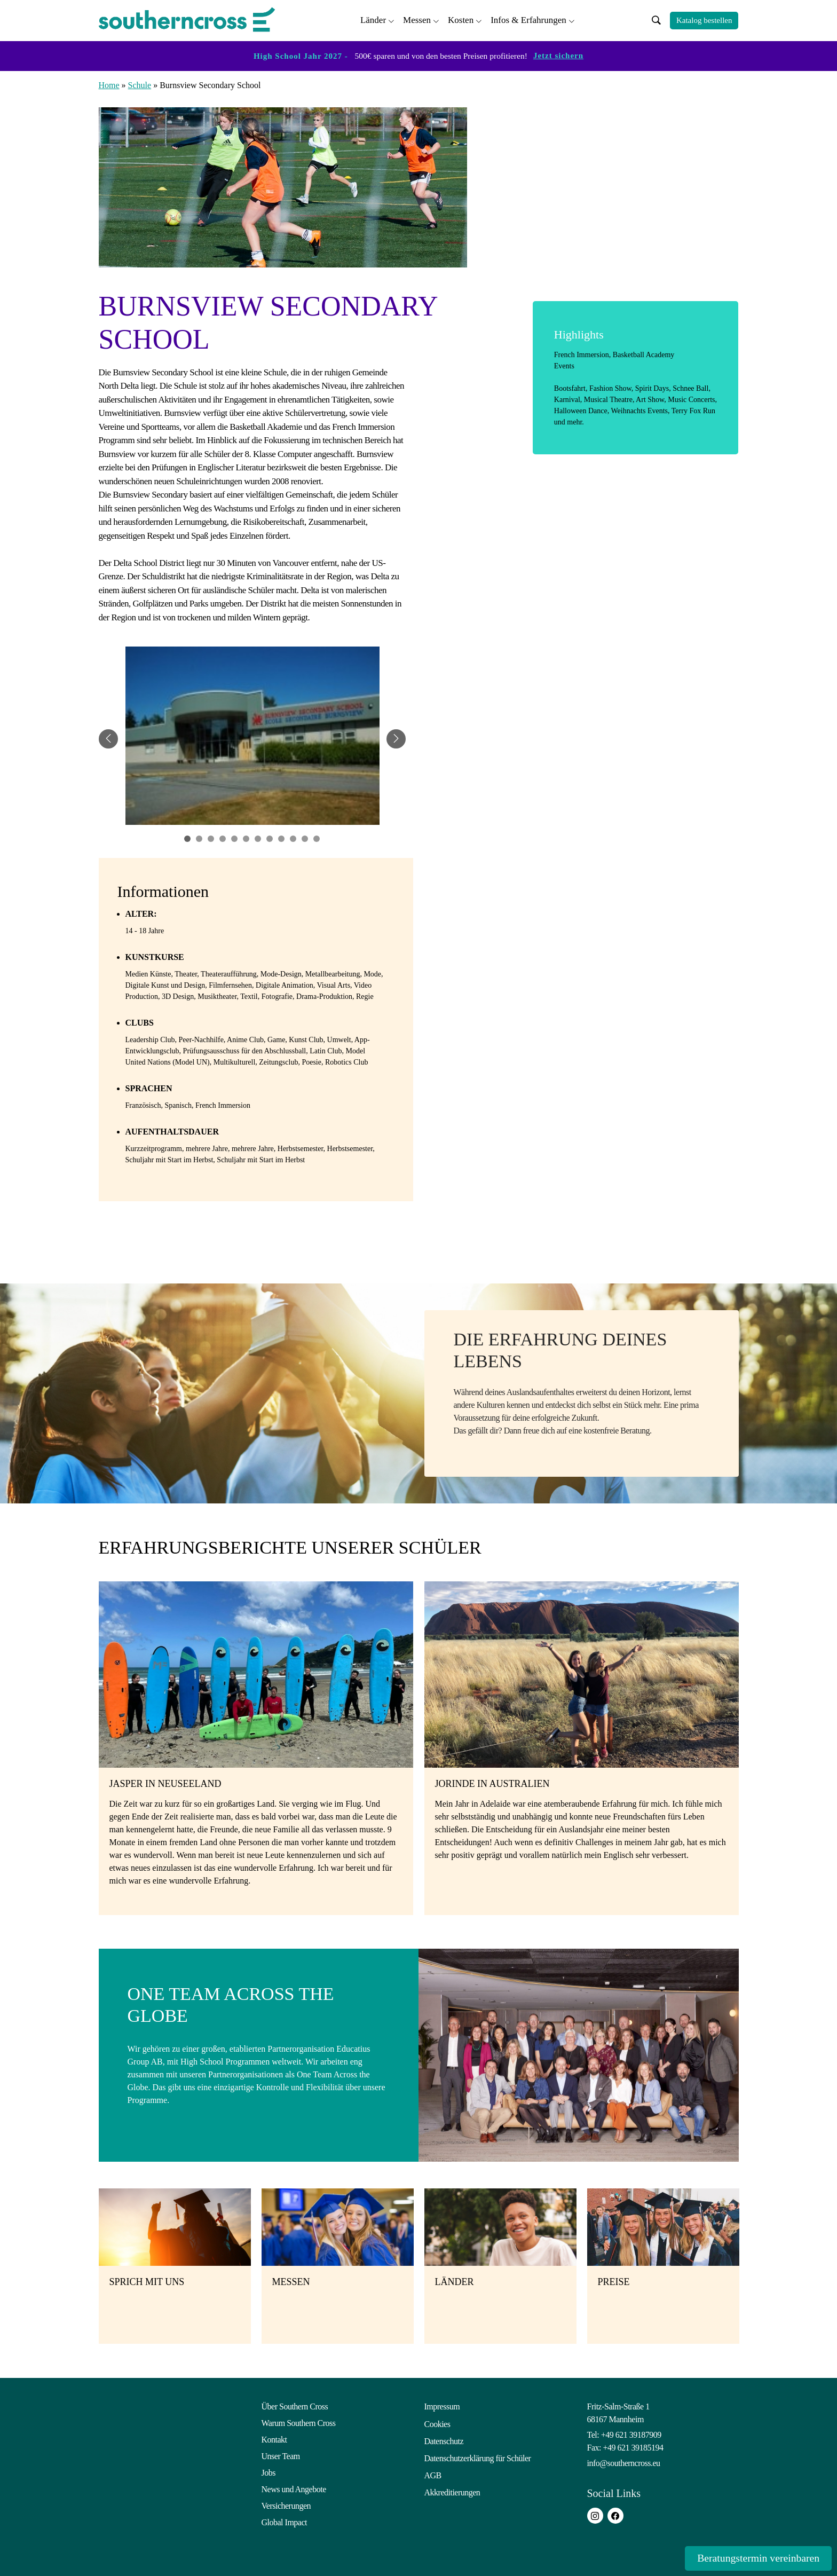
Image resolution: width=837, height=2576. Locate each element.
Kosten (460, 19)
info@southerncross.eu (623, 2461)
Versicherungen (286, 2504)
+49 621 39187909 (631, 2433)
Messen (417, 19)
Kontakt (274, 2438)
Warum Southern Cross (299, 2421)
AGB (432, 2471)
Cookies (437, 2421)
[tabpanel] (252, 737)
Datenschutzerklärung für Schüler (477, 2454)
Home (109, 83)
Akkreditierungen (452, 2487)
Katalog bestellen (704, 19)
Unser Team (281, 2454)
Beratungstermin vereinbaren (746, 2557)
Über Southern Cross (295, 2404)
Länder (373, 19)
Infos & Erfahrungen (528, 19)
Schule (140, 83)
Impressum (442, 2404)
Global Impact (284, 2520)
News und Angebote (294, 2487)
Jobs (268, 2471)
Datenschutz (444, 2438)
